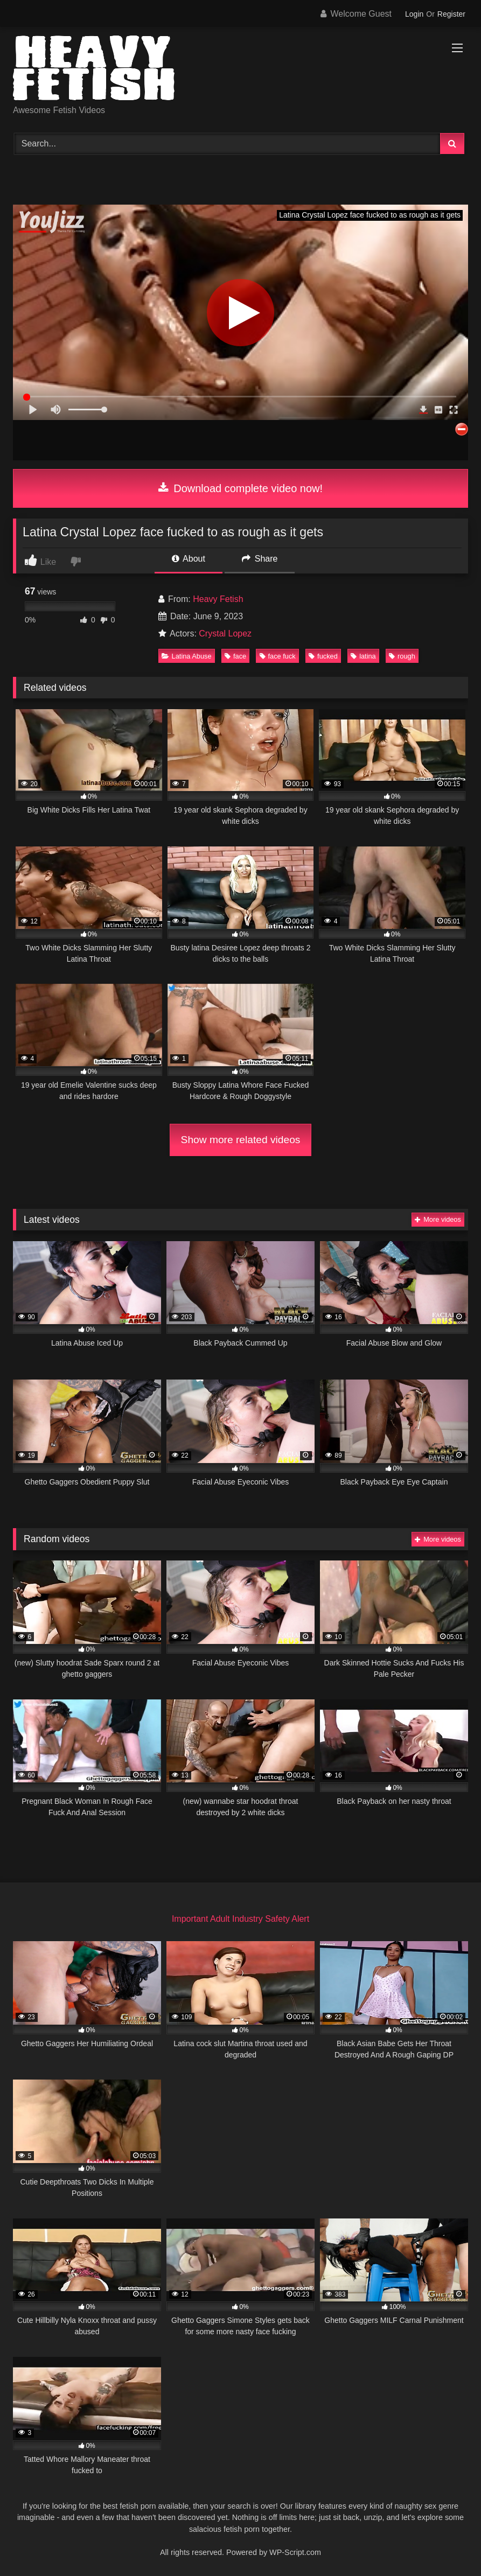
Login (414, 14)
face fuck (278, 656)
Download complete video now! (240, 488)
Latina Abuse (187, 656)
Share (259, 558)
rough (402, 656)
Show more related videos (241, 1139)
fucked (323, 656)
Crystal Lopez (225, 633)
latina (363, 656)
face (235, 656)
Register (451, 14)
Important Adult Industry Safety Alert (240, 1918)
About (188, 558)
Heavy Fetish (218, 599)
